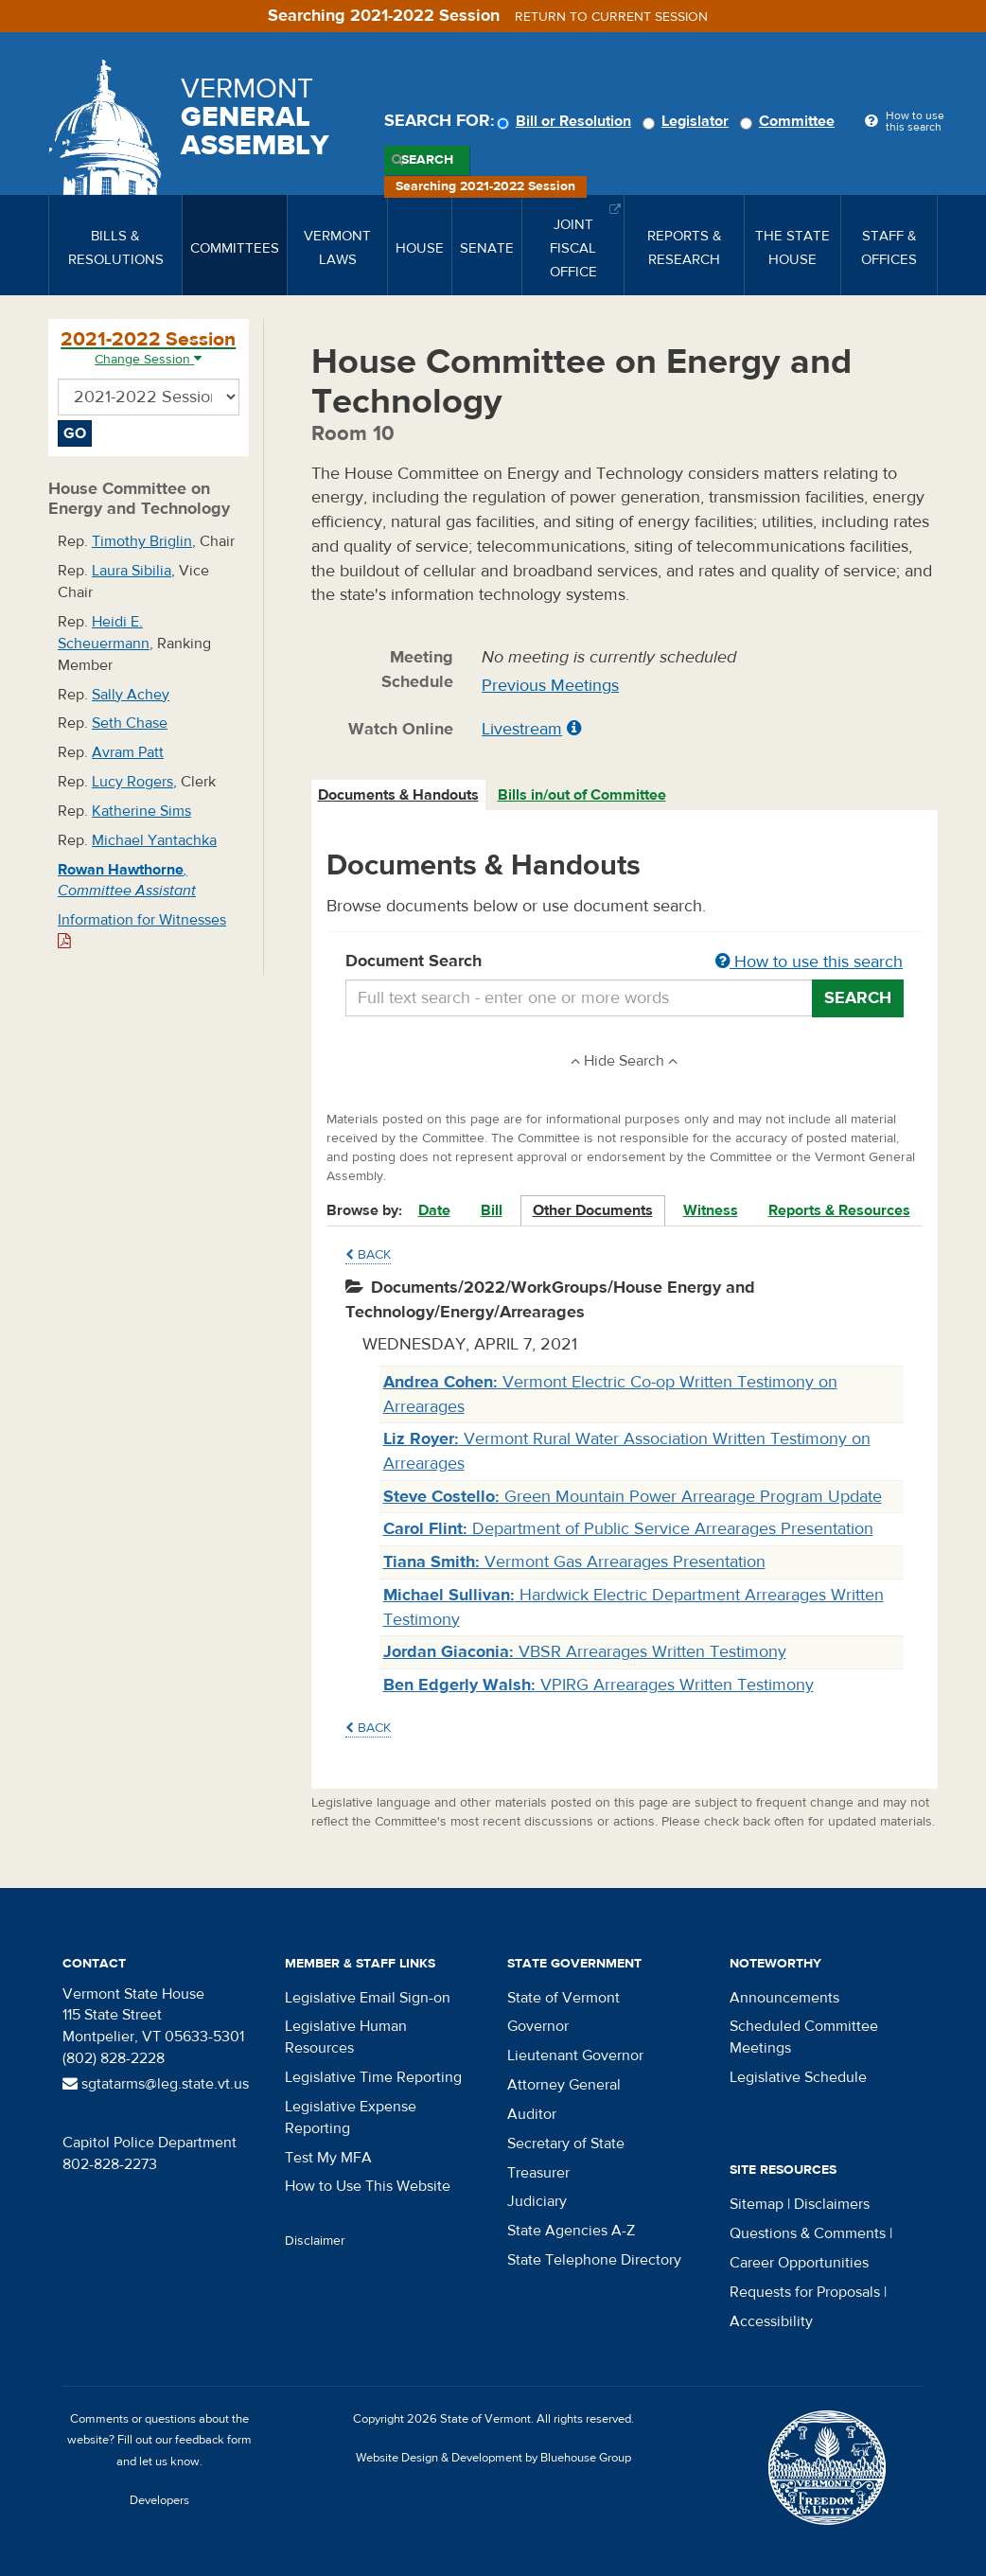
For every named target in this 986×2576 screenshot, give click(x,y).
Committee (790, 121)
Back (368, 1254)
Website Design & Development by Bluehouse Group (493, 2457)
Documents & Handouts (398, 794)
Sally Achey (130, 694)
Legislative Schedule (798, 2077)
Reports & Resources (839, 1210)
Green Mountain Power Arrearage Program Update (632, 1497)
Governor (538, 2026)
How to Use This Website (367, 2186)
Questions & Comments (808, 2233)
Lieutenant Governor (575, 2055)
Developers (159, 2500)
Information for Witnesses (142, 929)
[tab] (399, 795)
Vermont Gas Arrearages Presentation (574, 1562)
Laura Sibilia (131, 570)
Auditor (531, 2114)
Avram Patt (128, 752)
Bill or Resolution (566, 121)
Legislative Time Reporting (373, 2077)
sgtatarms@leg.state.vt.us (155, 2083)
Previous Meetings (550, 686)
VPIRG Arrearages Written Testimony (598, 1685)
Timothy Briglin (142, 541)
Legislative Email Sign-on (367, 1997)
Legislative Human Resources (346, 2037)
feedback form (213, 2439)
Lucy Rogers (132, 781)
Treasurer (538, 2172)
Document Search (625, 962)
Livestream (522, 729)
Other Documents (593, 1210)
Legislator (688, 121)
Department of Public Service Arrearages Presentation (628, 1529)
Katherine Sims (141, 811)
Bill (491, 1210)
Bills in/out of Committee (582, 794)
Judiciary (537, 2201)
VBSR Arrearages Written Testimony (584, 1652)
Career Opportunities (799, 2262)
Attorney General (564, 2084)
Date (434, 1210)
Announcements (784, 1997)
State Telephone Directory (594, 2259)
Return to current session (611, 17)
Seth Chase (129, 723)
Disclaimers (832, 2204)
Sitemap (757, 2204)
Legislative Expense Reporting (350, 2117)
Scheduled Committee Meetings (804, 2037)
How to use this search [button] (809, 962)
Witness (710, 1210)
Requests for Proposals (805, 2292)
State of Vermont (563, 1997)
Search (427, 159)
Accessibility (771, 2321)
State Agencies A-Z (571, 2230)
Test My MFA (328, 2157)
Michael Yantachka (154, 840)
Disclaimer (315, 2241)
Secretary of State (566, 2143)
